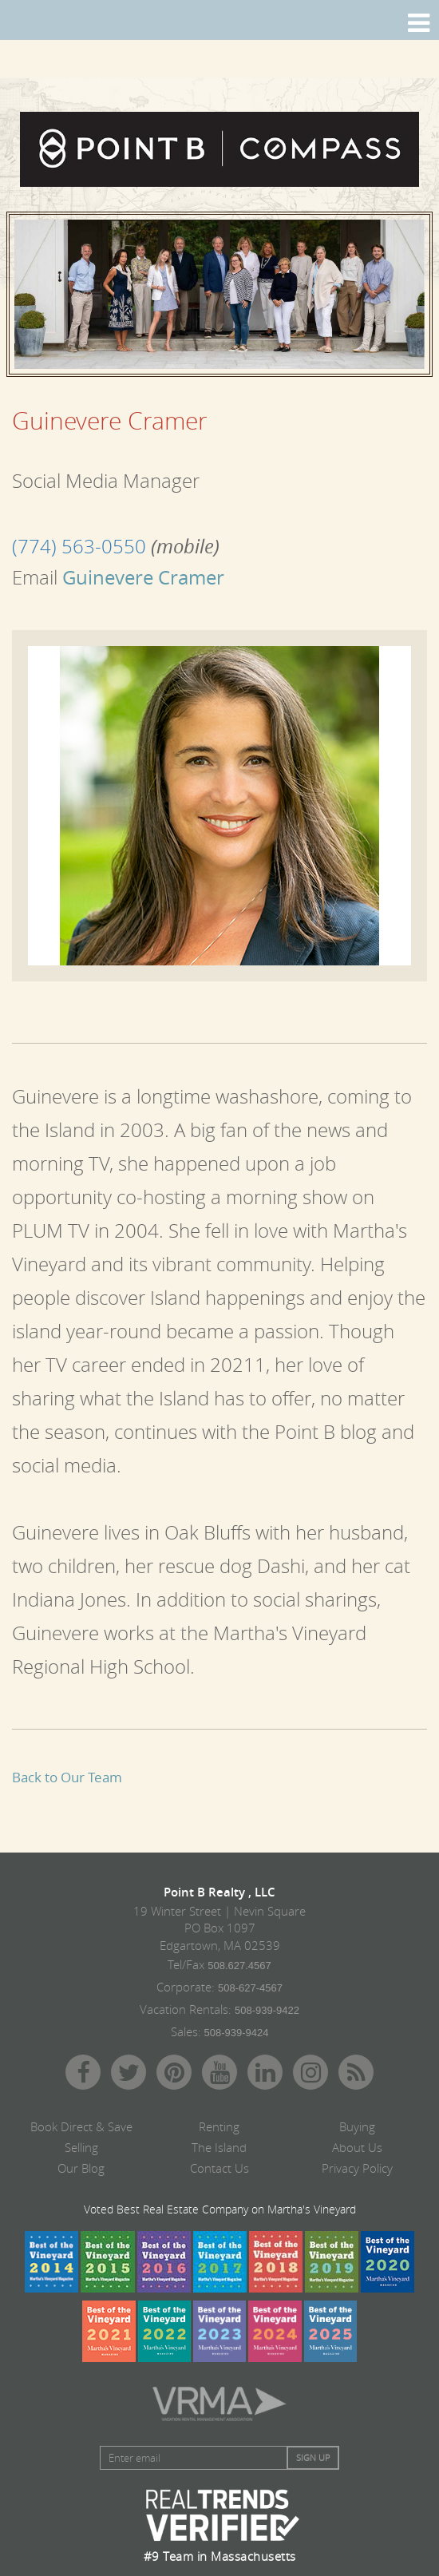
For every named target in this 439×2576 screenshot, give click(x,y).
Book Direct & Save (81, 2126)
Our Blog (81, 2168)
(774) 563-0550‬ (79, 546)
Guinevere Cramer (140, 577)
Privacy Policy (357, 2168)
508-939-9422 (267, 2010)
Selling (81, 2147)
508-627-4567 (250, 1988)
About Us (357, 2147)
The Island (219, 2147)
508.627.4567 (239, 1966)
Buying (357, 2126)
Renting (219, 2126)
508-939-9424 (236, 2033)
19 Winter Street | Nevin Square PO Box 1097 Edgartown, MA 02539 (219, 1928)
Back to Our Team (67, 1777)
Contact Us (219, 2168)
